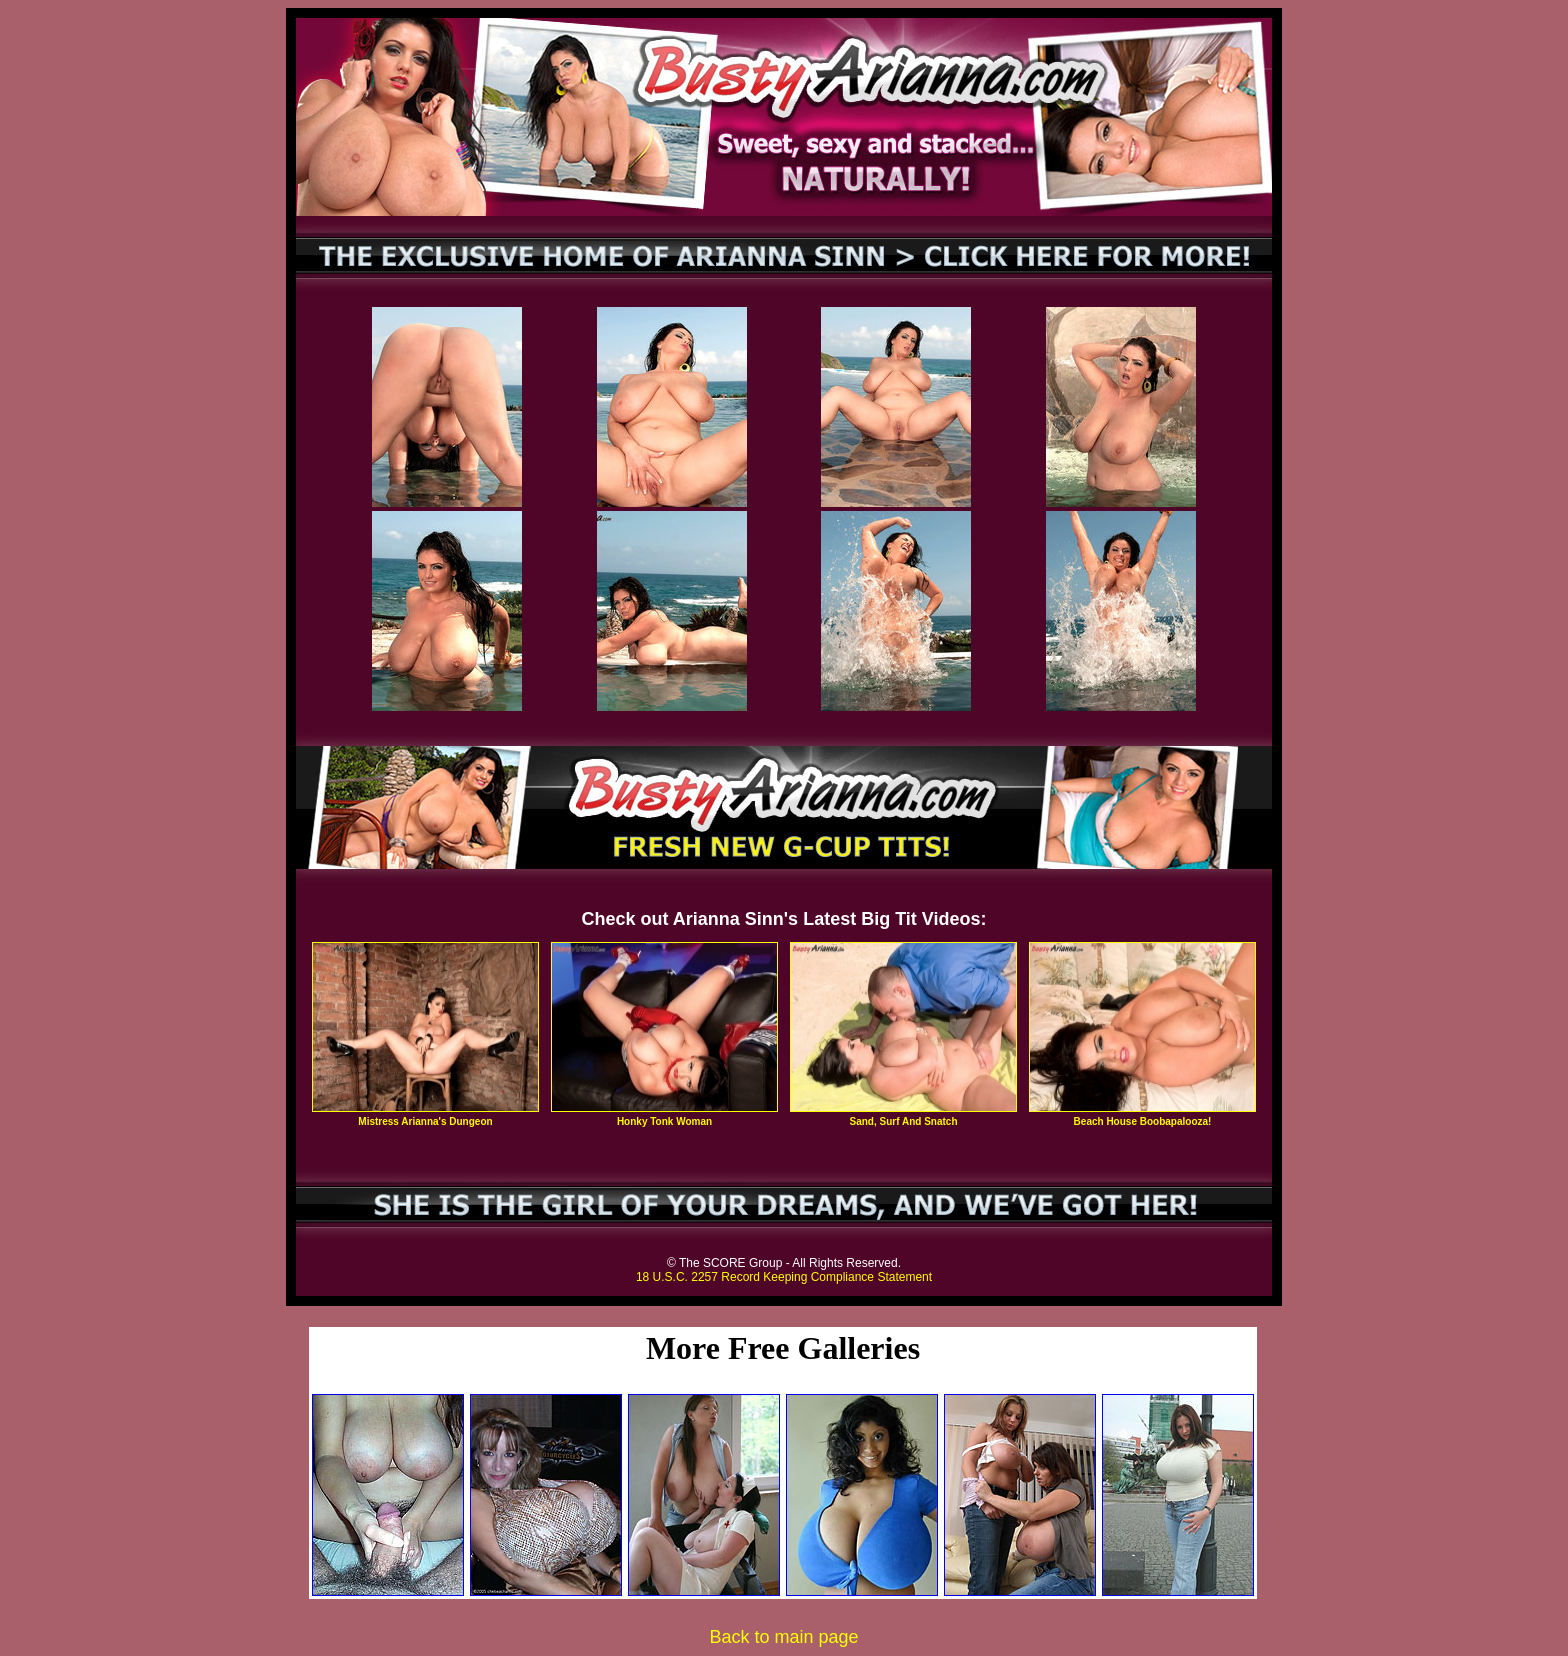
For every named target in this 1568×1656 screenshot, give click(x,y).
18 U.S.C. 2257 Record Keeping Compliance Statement (784, 1277)
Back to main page (783, 1637)
